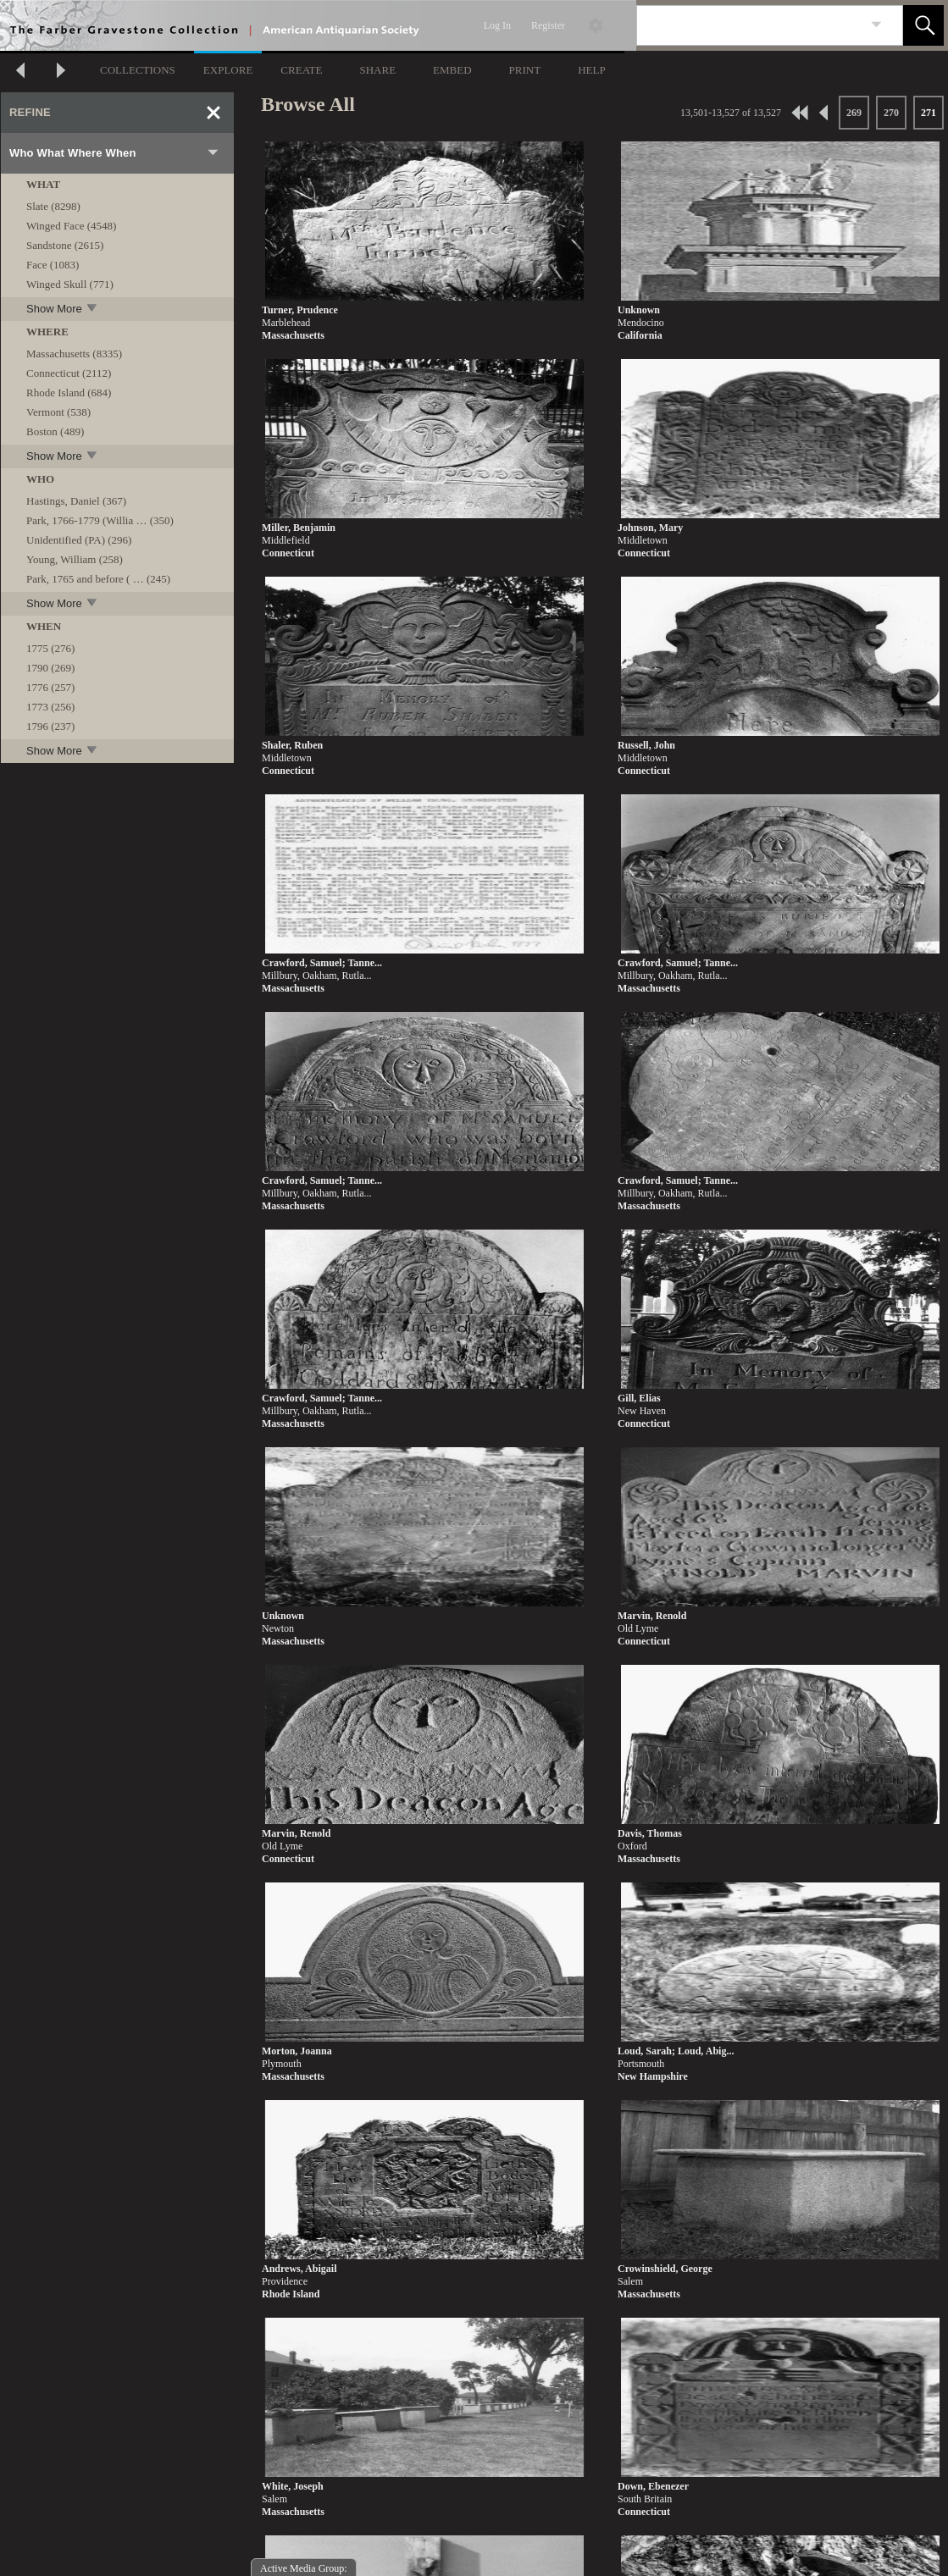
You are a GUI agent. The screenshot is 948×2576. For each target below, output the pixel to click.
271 (928, 113)
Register (548, 25)
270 (891, 113)
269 (854, 113)
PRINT (525, 70)
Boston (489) (55, 431)
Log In (497, 25)
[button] (923, 25)
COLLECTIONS (137, 70)
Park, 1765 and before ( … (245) (98, 578)
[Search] (750, 25)
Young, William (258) (74, 559)
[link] (876, 25)
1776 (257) (50, 687)
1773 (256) (50, 706)
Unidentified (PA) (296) (78, 539)
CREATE (301, 70)
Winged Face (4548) (71, 225)
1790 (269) (50, 667)
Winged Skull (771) (70, 284)
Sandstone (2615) (64, 245)
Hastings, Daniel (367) (76, 501)
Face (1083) (52, 264)
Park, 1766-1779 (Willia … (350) (100, 520)
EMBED (452, 70)
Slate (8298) (53, 206)
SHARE (377, 70)
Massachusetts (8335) (74, 353)
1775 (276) (50, 648)
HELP (592, 70)
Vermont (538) (58, 412)
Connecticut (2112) (68, 373)
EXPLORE (228, 70)
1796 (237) (50, 726)
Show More (62, 308)
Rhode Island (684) (68, 392)
